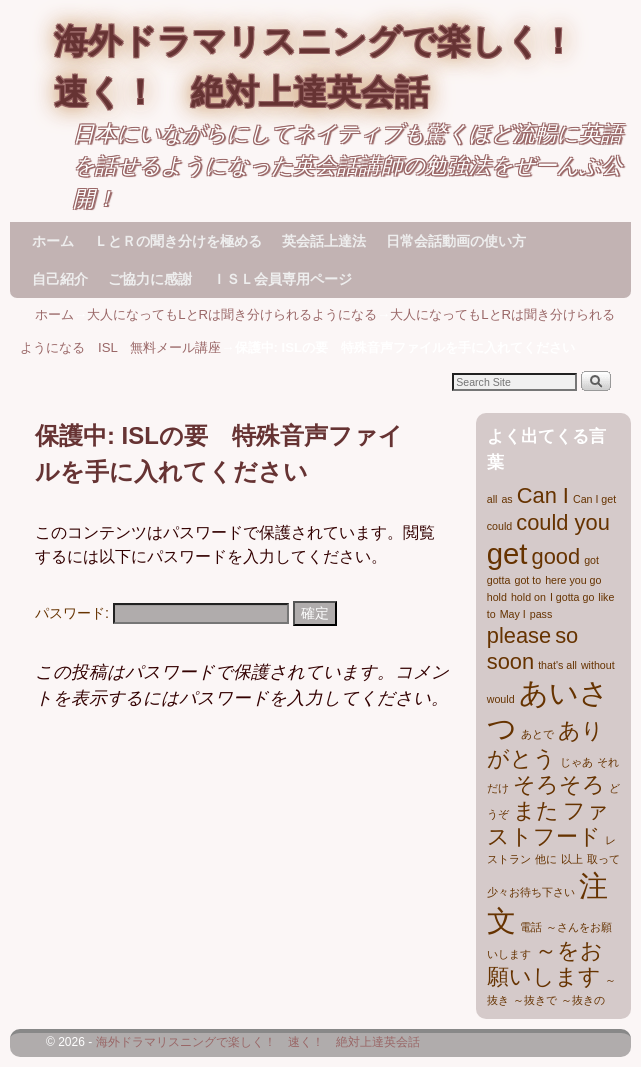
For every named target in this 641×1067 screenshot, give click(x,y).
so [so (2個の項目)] (566, 635)
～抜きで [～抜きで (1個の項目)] (535, 1000)
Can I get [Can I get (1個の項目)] (594, 499)
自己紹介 (60, 279)
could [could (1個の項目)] (499, 526)
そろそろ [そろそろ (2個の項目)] (559, 784)
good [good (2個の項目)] (556, 556)
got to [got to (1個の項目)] (527, 580)
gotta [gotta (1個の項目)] (499, 580)
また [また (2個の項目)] (536, 810)
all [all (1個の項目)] (492, 499)
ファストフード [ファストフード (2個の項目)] (548, 823)
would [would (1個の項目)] (501, 699)
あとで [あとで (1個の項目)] (537, 734)
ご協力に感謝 (150, 279)
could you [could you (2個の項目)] (563, 522)
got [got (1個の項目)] (591, 560)
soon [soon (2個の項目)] (510, 661)
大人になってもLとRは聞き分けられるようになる (232, 314)
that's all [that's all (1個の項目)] (557, 665)
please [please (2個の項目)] (519, 635)
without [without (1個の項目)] (598, 665)
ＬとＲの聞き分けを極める (178, 241)
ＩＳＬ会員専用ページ (282, 279)
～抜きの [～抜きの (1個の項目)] (583, 1000)
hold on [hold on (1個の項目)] (528, 597)
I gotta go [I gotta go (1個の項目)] (572, 597)
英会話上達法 (324, 241)
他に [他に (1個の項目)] (546, 859)
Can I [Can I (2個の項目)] (543, 495)
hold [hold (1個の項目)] (497, 597)
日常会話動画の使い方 (456, 241)
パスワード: (162, 613)
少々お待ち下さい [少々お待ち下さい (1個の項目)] (531, 892)
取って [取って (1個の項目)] (603, 859)
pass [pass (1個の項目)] (541, 614)
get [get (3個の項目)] (507, 553)
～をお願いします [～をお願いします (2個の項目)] (545, 963)
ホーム (53, 241)
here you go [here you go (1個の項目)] (573, 580)
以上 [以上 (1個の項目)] (572, 859)
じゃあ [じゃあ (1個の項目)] (576, 762)
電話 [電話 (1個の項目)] (531, 927)
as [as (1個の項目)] (506, 499)
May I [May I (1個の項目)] (513, 614)
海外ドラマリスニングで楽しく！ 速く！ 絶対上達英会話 (258, 1042)
